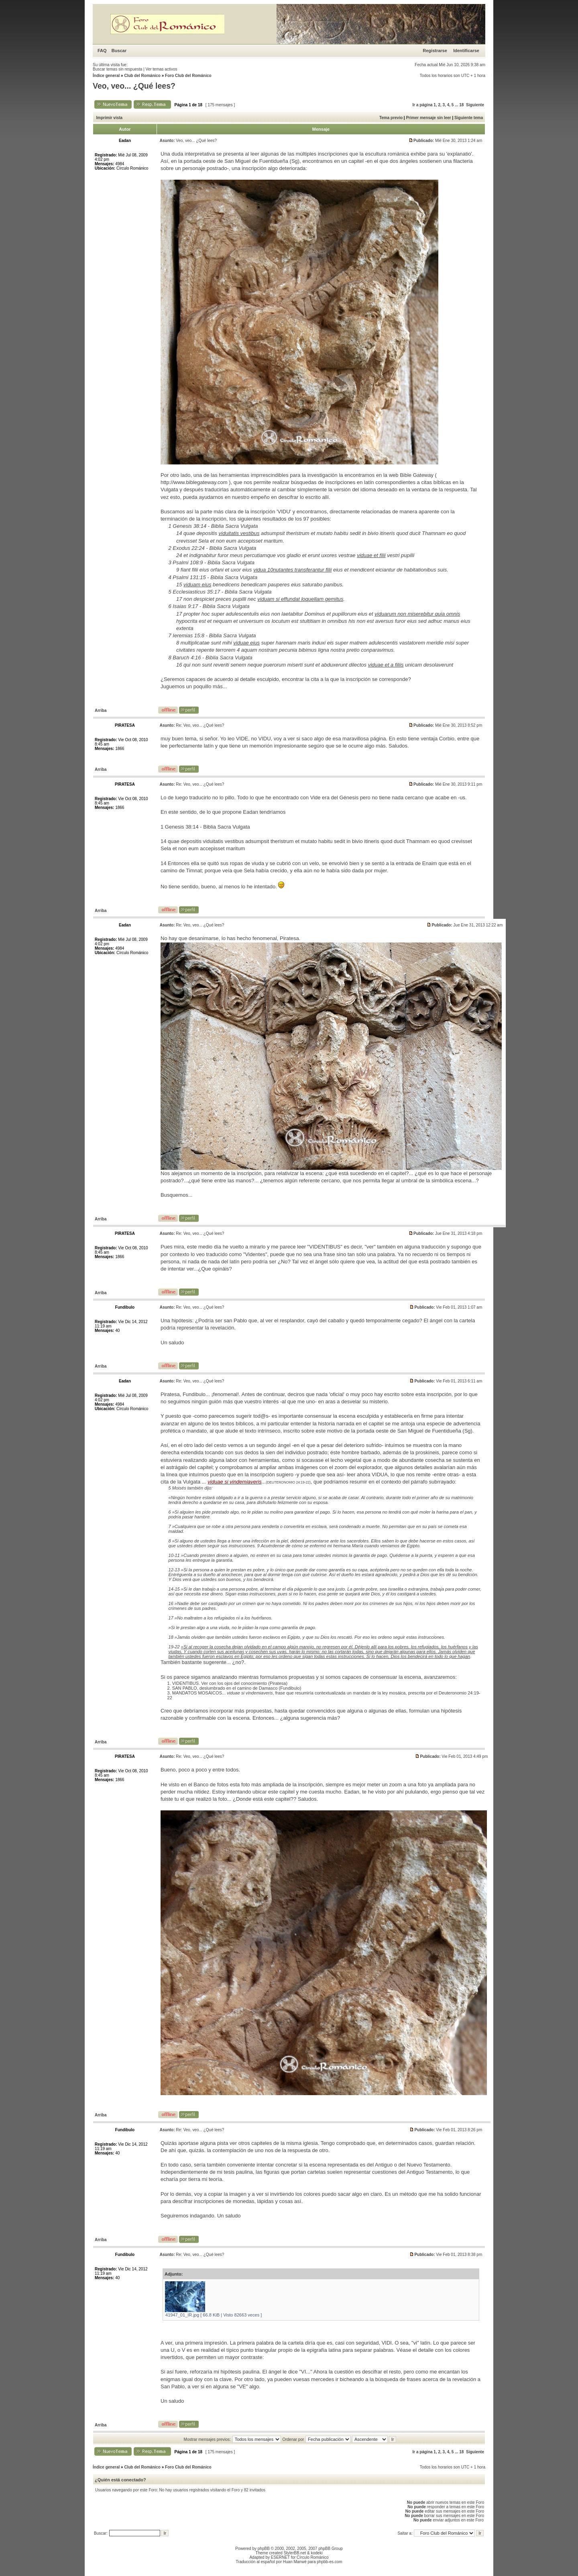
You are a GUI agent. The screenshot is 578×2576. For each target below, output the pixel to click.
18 (461, 105)
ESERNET (280, 2557)
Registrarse (435, 50)
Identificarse (466, 50)
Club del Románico (142, 75)
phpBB (264, 2548)
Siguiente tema (468, 118)
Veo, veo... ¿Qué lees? (134, 85)
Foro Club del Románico (188, 75)
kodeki (316, 2553)
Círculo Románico (312, 2557)
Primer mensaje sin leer (428, 118)
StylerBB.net (295, 2553)
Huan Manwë (295, 2562)
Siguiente (475, 105)
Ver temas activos (161, 69)
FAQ (102, 50)
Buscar (119, 50)
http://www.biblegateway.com (194, 482)
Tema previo (391, 118)
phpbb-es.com (329, 2562)
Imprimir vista (109, 118)
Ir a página (423, 105)
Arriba (100, 710)
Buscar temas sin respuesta (117, 69)
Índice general (106, 75)
